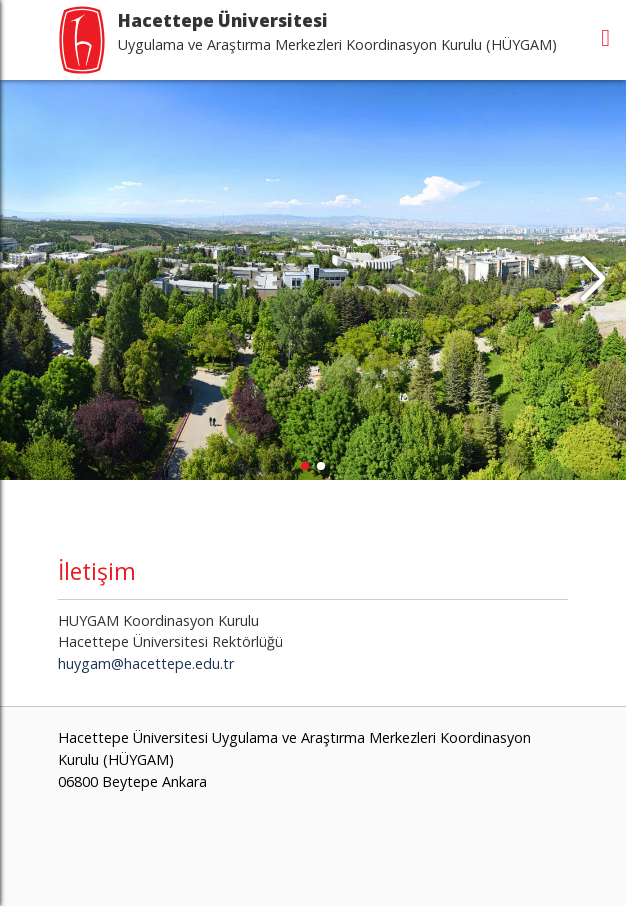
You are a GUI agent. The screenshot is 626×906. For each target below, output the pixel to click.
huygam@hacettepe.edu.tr (146, 663)
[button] (592, 280)
